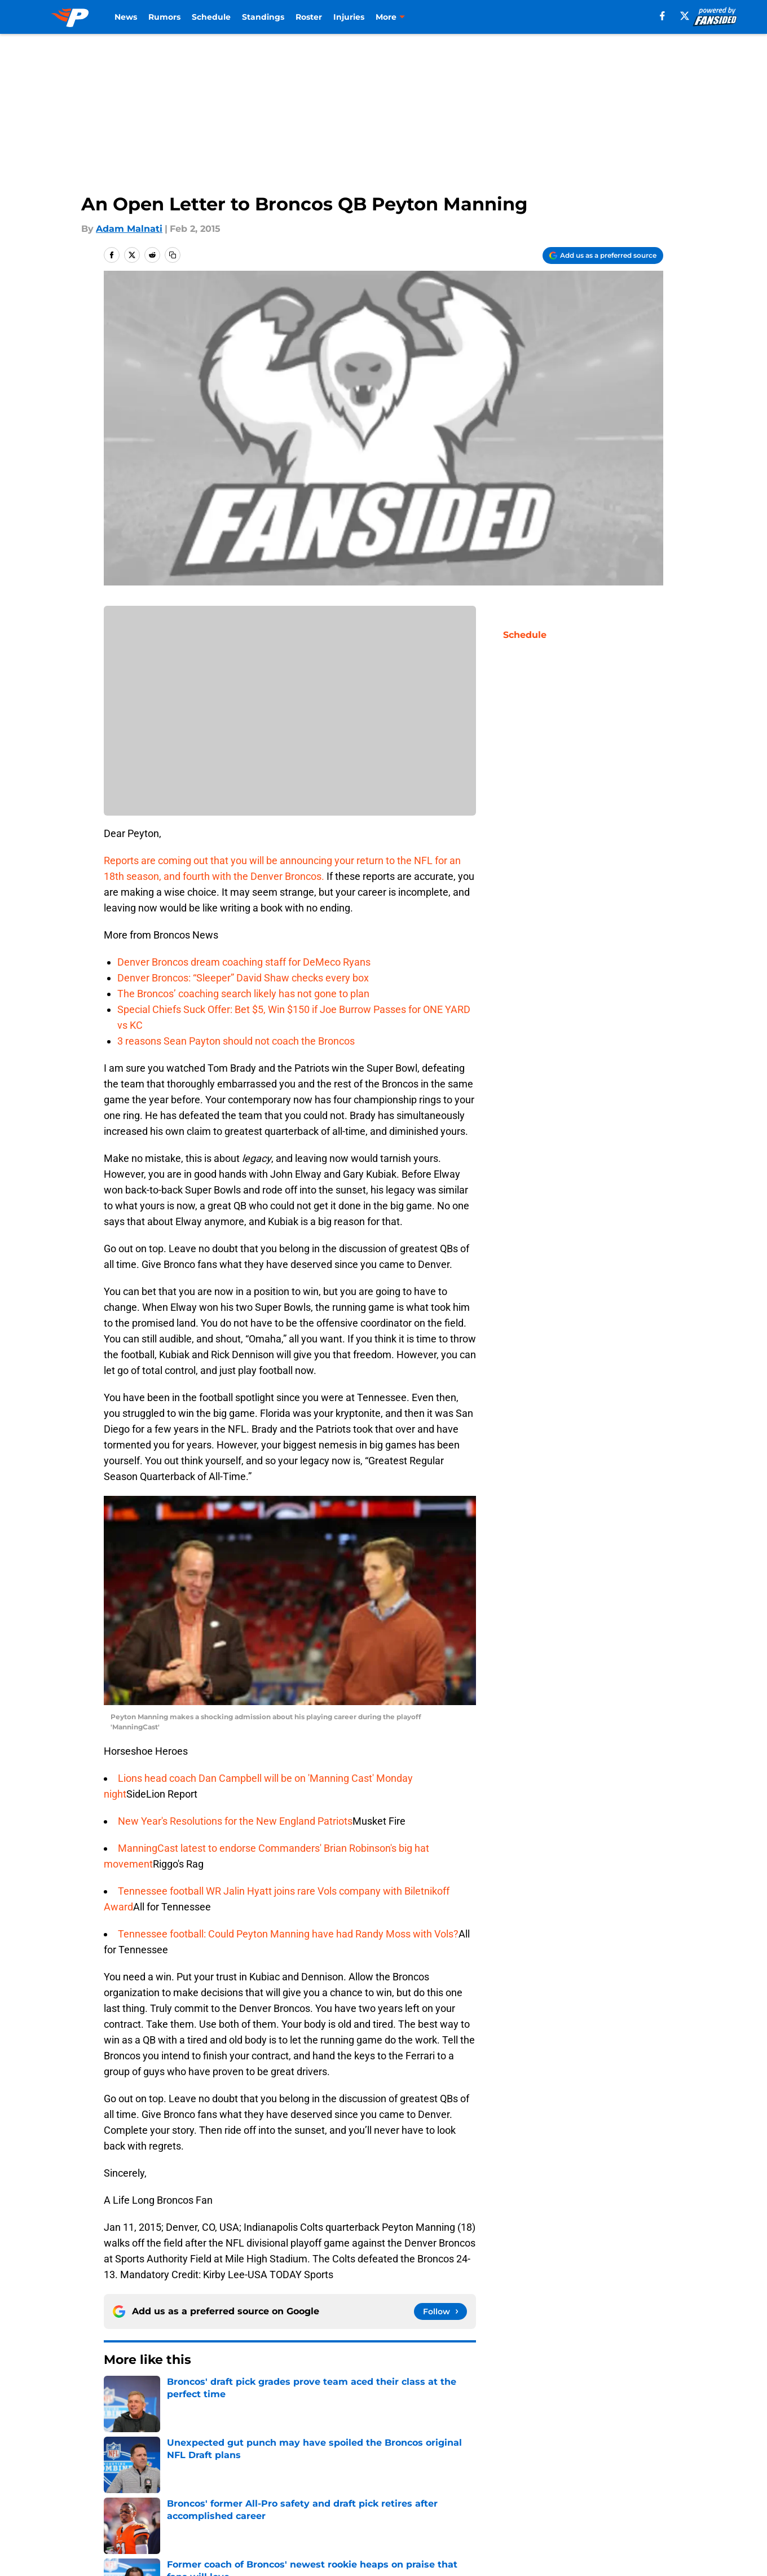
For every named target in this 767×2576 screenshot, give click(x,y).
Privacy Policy (406, 2494)
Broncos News (169, 2394)
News (125, 17)
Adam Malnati (129, 228)
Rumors (164, 17)
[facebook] (662, 15)
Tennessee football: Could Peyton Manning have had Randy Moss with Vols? (288, 1934)
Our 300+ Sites (515, 2473)
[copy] (172, 255)
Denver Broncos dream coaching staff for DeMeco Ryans (244, 962)
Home (116, 2394)
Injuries (348, 17)
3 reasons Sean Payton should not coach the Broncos (236, 1041)
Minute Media (72, 2544)
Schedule (211, 17)
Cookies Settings (520, 2515)
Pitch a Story (252, 2494)
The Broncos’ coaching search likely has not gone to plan (243, 993)
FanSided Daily (138, 2494)
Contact (393, 2473)
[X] (684, 15)
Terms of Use (512, 2494)
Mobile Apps (631, 2473)
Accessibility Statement (277, 2515)
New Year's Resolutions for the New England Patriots (235, 1821)
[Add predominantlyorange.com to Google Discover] (603, 255)
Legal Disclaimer (142, 2515)
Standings (263, 17)
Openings (245, 2473)
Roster (309, 17)
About (118, 2473)
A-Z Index (397, 2515)
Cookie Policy (633, 2494)
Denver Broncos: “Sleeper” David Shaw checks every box (243, 978)
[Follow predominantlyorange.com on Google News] (440, 2311)
